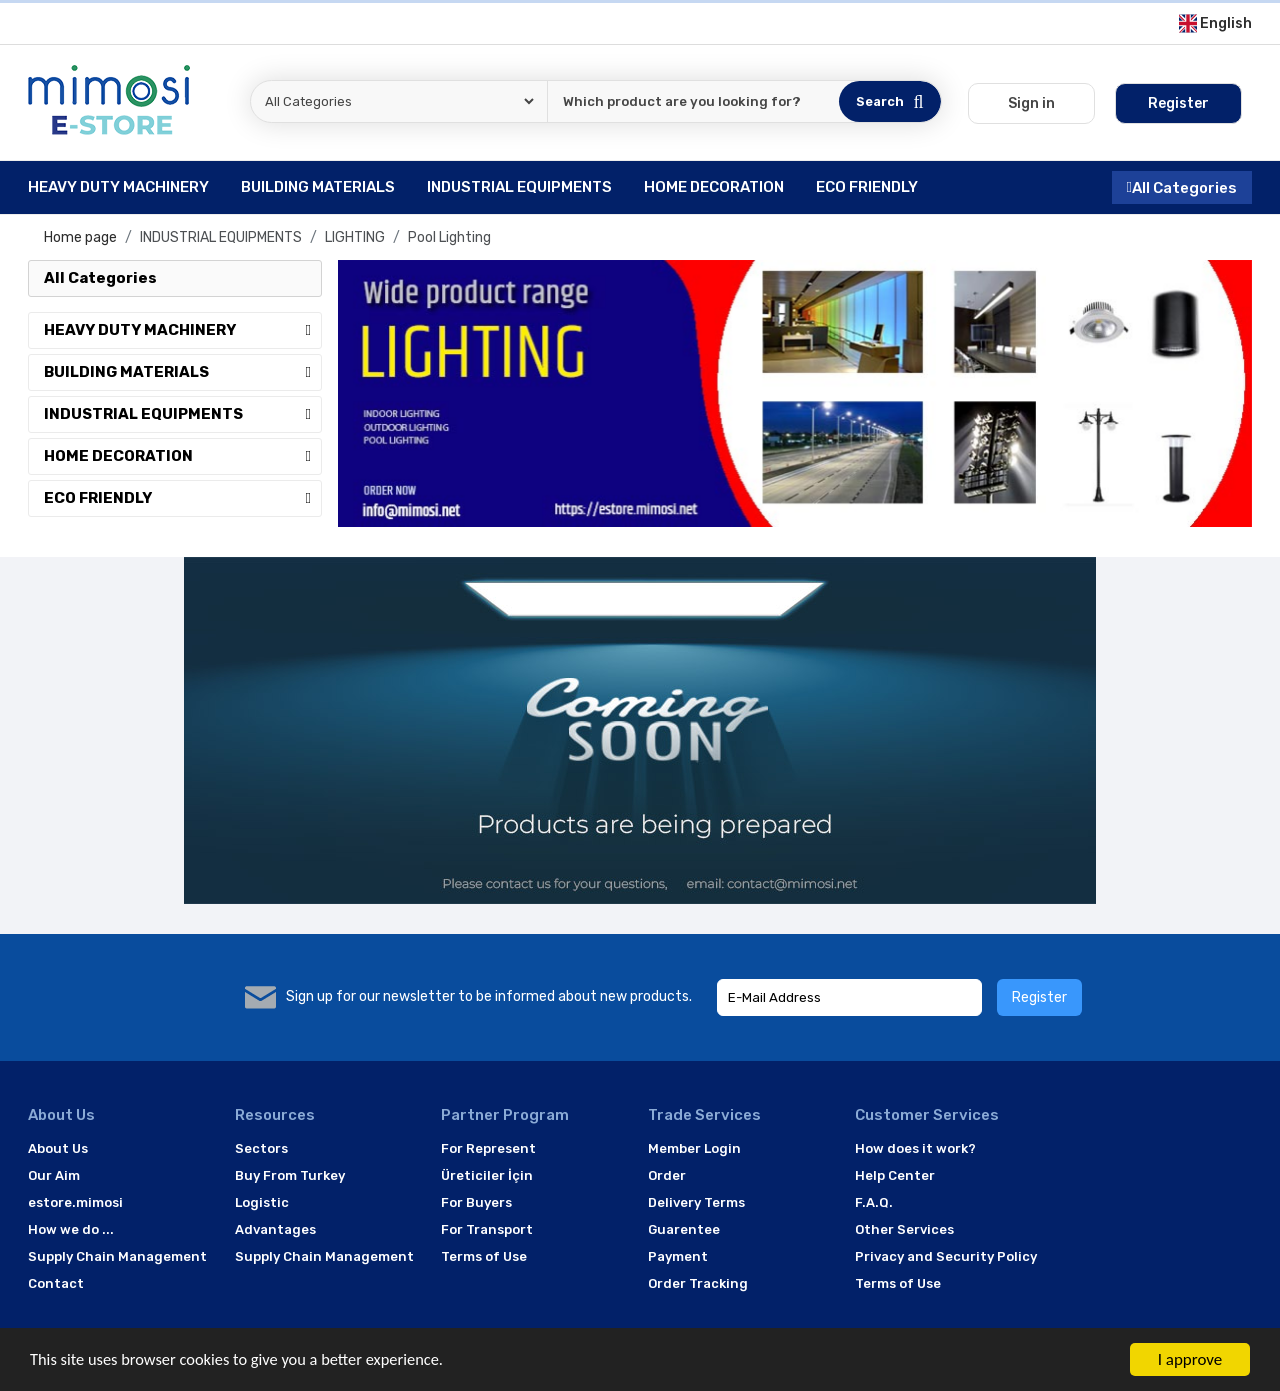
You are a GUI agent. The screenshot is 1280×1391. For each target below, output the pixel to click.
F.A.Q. (874, 1202)
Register (1039, 997)
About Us (58, 1148)
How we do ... (71, 1229)
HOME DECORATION (182, 456)
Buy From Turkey (290, 1175)
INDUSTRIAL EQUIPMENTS (221, 237)
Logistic (262, 1202)
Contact (56, 1283)
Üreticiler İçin (487, 1175)
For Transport (487, 1229)
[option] (795, 393)
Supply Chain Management (117, 1256)
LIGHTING (355, 237)
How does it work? (915, 1148)
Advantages (275, 1229)
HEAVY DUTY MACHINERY (182, 330)
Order (667, 1175)
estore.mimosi (75, 1202)
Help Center (895, 1175)
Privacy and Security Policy (946, 1256)
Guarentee (684, 1229)
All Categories (1182, 187)
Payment (678, 1256)
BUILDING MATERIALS (182, 372)
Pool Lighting (449, 237)
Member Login (694, 1148)
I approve (1190, 1359)
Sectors (261, 1148)
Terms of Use (484, 1256)
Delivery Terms (696, 1202)
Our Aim (54, 1175)
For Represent (488, 1148)
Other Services (904, 1229)
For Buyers (476, 1202)
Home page (80, 237)
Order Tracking (698, 1283)
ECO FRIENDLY (182, 498)
